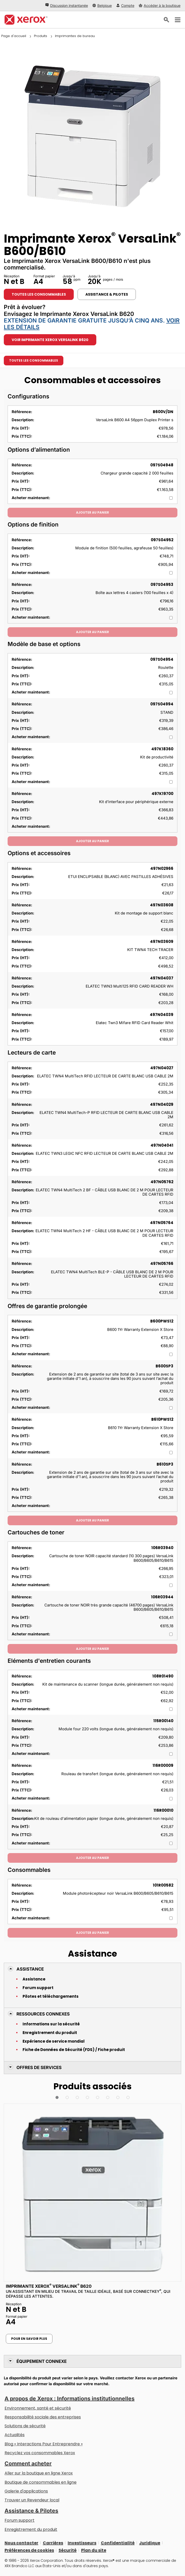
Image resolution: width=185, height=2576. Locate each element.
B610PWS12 (162, 1419)
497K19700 (162, 793)
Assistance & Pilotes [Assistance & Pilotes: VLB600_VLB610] (106, 294)
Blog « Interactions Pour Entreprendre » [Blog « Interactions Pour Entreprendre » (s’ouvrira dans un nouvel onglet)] (44, 2444)
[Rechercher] (166, 19)
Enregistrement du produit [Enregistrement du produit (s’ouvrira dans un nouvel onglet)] (31, 2529)
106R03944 (162, 1597)
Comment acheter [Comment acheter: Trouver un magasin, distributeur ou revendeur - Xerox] (28, 2463)
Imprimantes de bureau (75, 36)
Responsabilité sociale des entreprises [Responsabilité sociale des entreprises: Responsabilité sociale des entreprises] (43, 2417)
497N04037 (161, 978)
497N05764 (161, 1222)
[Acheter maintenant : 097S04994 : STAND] (171, 737)
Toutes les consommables (39, 294)
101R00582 (163, 1885)
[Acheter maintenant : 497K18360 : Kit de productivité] (171, 782)
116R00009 (163, 1765)
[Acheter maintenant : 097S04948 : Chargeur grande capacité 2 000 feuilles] (171, 498)
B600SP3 (164, 1366)
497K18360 (162, 749)
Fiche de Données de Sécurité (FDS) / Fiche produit (74, 2049)
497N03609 (161, 941)
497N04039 (161, 1014)
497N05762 (162, 1181)
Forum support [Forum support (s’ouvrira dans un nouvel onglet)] (19, 2520)
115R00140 (163, 1720)
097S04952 (162, 540)
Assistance (34, 1979)
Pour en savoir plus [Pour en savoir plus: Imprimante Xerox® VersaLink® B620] (29, 2338)
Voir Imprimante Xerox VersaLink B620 (50, 339)
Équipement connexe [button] (41, 2361)
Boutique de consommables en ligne (41, 2482)
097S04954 (161, 659)
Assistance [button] (30, 1969)
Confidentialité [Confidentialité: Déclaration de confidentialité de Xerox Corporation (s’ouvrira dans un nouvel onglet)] (118, 2542)
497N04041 (162, 1145)
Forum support (38, 1987)
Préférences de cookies (29, 2550)
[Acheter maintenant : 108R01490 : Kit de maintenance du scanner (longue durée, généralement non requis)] (171, 1709)
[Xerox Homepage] (26, 19)
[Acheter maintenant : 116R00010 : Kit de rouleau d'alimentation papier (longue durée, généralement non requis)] (171, 1843)
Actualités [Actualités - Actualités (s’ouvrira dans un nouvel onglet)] (15, 2435)
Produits (40, 36)
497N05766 (161, 1263)
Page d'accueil (13, 36)
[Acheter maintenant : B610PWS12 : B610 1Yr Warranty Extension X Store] (171, 1452)
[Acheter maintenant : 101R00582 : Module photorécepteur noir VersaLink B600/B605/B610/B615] (171, 1918)
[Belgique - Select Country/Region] (102, 5)
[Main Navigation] (177, 19)
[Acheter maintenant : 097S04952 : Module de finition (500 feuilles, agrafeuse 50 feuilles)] (171, 572)
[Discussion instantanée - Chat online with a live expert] (66, 5)
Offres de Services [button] (39, 2067)
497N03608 (161, 905)
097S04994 (161, 704)
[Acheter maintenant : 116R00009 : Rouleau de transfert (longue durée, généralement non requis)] (171, 1798)
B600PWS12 (161, 1321)
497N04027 (161, 1068)
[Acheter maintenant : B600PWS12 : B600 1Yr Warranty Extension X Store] (171, 1354)
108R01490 (162, 1676)
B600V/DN (163, 411)
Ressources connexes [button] (43, 2013)
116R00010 (163, 1810)
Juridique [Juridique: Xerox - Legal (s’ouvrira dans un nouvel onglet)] (149, 2542)
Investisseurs (82, 2542)
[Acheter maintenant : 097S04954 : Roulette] (171, 692)
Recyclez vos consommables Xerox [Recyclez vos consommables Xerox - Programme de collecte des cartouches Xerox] (40, 2453)
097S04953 (162, 584)
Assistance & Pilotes (31, 2510)
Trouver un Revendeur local (32, 2500)
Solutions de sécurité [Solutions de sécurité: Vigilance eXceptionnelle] (25, 2426)
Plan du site (93, 2550)
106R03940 (162, 1547)
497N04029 (161, 1104)
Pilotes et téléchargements (51, 1996)
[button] (57, 2097)
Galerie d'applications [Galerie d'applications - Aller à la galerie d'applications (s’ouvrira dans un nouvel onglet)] (26, 2491)
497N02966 (161, 868)
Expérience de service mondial (54, 2041)
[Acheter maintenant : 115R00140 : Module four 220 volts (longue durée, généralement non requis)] (171, 1754)
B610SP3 (165, 1464)
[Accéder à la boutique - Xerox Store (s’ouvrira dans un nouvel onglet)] (159, 5)
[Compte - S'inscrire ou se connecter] (125, 5)
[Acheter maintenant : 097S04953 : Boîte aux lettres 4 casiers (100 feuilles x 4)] (171, 617)
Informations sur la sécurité (51, 2024)
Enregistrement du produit (50, 2032)
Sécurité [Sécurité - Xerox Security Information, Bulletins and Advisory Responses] (68, 2550)
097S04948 (161, 465)
